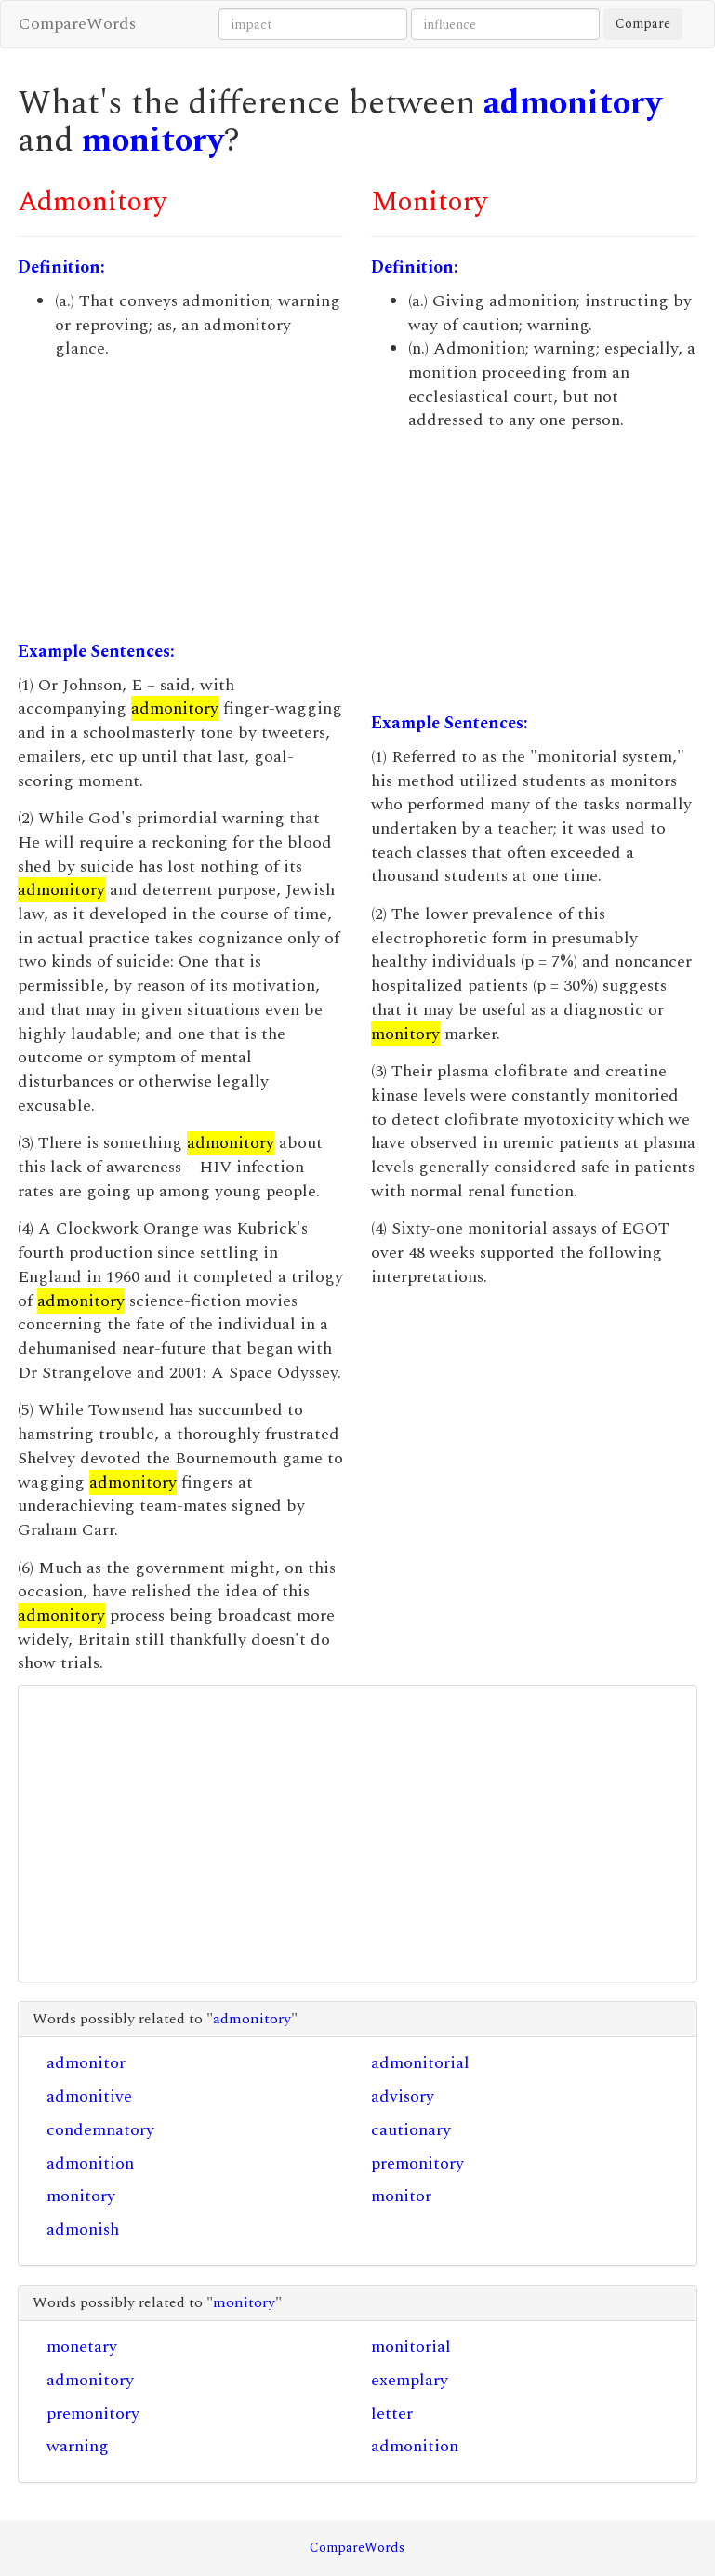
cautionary (411, 2129)
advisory (402, 2096)
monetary (81, 2346)
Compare (643, 23)
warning (77, 2446)
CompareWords (77, 23)
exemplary (409, 2380)
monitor (401, 2196)
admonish (82, 2229)
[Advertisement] (180, 500)
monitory (153, 141)
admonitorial (420, 2062)
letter (392, 2413)
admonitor (86, 2062)
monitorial (411, 2346)
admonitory (572, 103)
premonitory (417, 2163)
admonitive (89, 2096)
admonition (90, 2163)
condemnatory (100, 2129)
